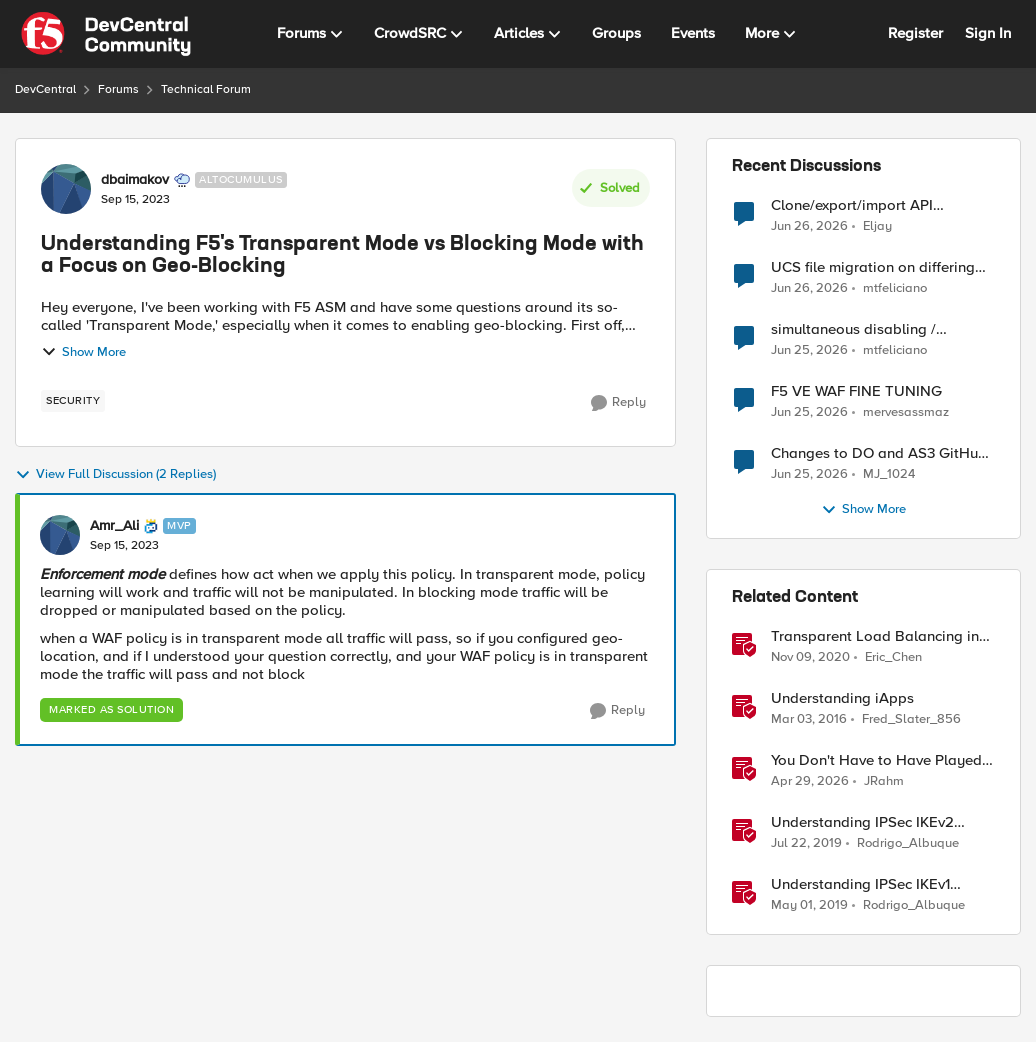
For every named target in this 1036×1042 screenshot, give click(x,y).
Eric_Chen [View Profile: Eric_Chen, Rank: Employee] (893, 657)
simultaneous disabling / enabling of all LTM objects (862, 329)
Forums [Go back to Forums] (118, 89)
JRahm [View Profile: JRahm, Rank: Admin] (884, 781)
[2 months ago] (810, 782)
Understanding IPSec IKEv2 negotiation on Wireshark (862, 822)
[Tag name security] (73, 401)
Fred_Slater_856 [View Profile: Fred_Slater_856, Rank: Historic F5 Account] (911, 719)
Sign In (988, 33)
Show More (83, 352)
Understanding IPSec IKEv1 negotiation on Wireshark (860, 884)
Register (915, 33)
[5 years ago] (810, 658)
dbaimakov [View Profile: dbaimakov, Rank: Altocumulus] (135, 180)
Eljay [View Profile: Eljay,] (877, 225)
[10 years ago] (809, 720)
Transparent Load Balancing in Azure (875, 636)
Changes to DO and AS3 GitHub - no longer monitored (879, 453)
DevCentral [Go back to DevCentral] (45, 89)
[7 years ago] (806, 844)
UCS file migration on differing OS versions (873, 267)
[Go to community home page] (106, 34)
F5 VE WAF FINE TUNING (856, 391)
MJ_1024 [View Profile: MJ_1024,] (889, 474)
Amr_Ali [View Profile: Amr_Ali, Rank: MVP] (114, 526)
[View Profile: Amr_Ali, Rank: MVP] (60, 535)
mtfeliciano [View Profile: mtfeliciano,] (895, 288)
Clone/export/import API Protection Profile (852, 205)
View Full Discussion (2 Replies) (115, 475)
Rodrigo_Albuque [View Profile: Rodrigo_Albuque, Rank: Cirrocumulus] (908, 843)
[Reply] (618, 403)
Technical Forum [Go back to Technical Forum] (206, 89)
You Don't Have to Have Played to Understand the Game (876, 760)
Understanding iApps (842, 698)
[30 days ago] (809, 289)
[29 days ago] (809, 226)
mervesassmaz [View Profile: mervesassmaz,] (906, 412)
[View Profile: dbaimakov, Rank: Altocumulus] (66, 189)
